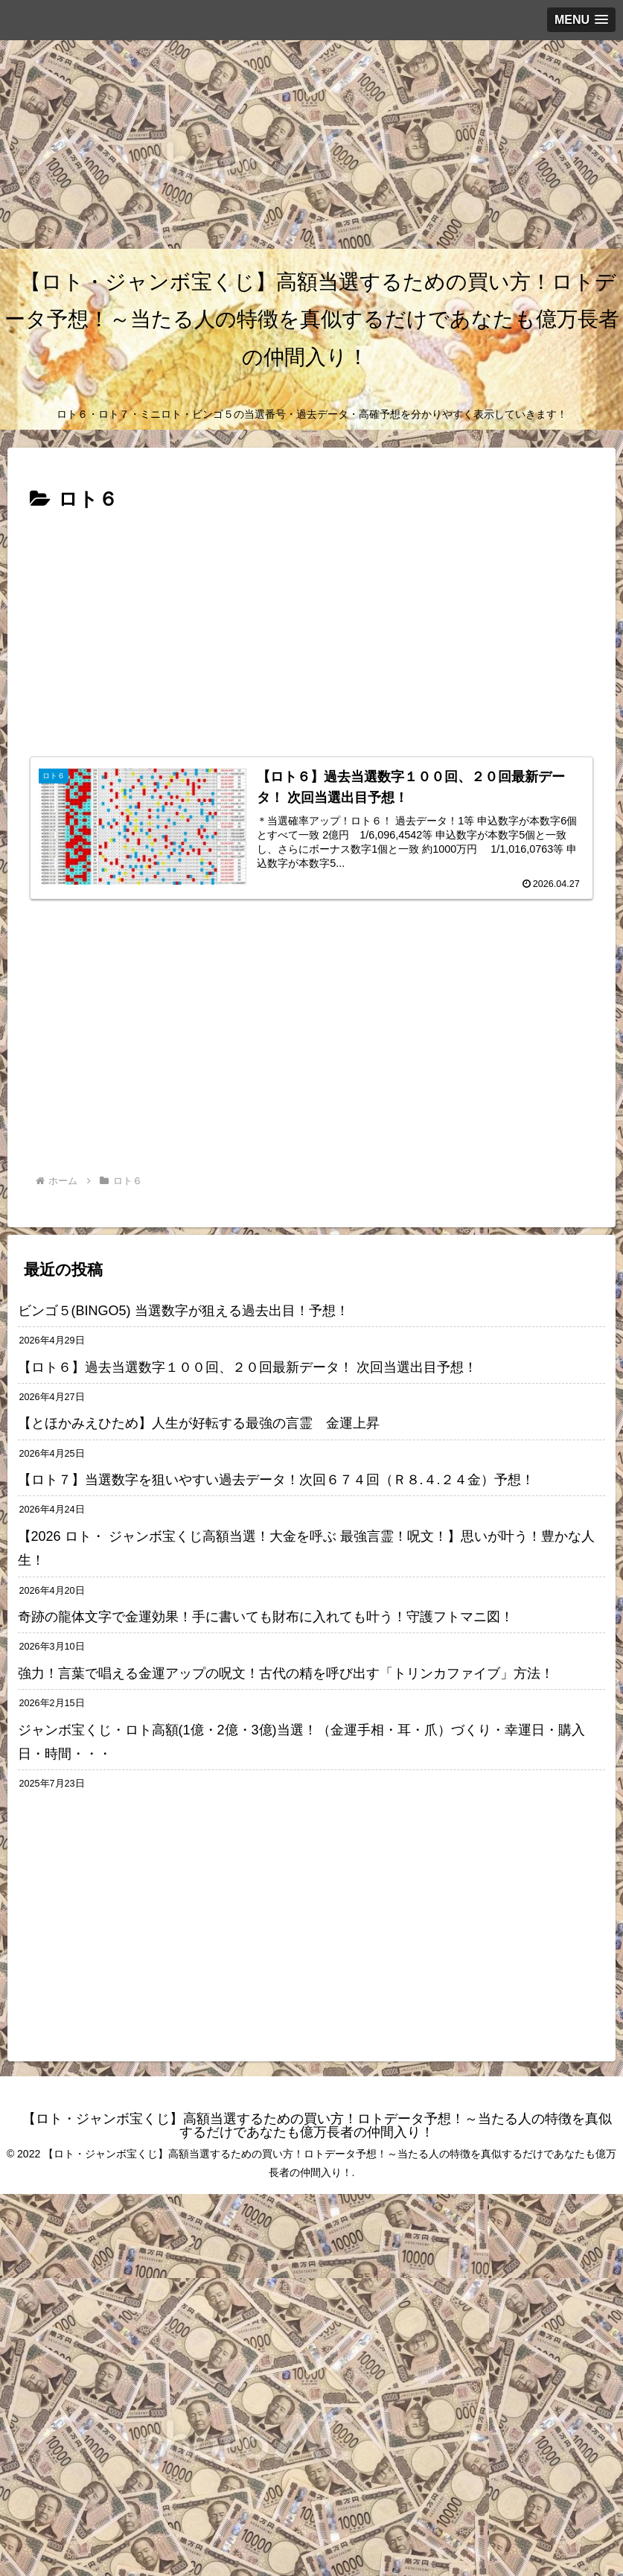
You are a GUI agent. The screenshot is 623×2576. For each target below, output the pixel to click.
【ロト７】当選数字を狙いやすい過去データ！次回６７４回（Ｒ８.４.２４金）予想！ (276, 1479)
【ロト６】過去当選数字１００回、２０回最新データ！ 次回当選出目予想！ (247, 1367)
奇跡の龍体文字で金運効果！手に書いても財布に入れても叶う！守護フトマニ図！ (266, 1616)
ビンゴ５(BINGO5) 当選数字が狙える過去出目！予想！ (183, 1310)
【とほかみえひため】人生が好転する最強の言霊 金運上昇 (205, 1423)
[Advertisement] (305, 144)
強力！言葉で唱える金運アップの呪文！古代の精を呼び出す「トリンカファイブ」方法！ (286, 1673)
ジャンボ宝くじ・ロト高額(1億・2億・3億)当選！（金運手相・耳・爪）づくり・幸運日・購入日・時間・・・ (301, 1742)
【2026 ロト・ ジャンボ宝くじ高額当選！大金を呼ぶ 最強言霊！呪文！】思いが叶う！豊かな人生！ (306, 1548)
